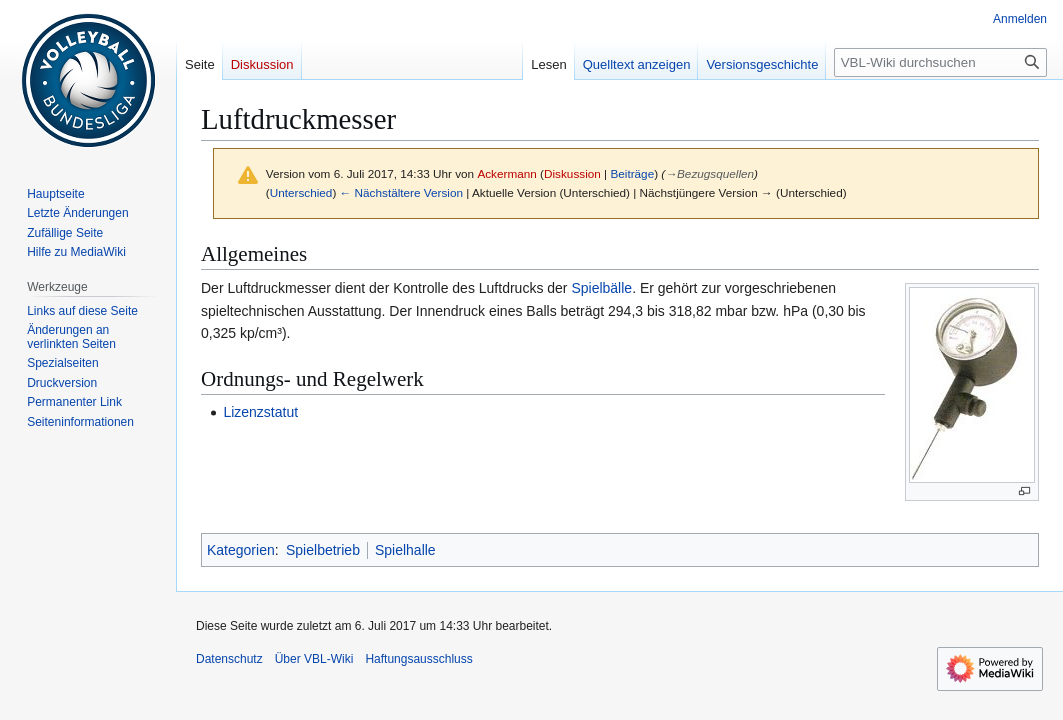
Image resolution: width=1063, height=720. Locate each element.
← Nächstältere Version (401, 192)
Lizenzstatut (260, 412)
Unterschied (301, 192)
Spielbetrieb (323, 550)
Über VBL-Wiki (314, 659)
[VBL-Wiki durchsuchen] (940, 62)
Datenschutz (229, 659)
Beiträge (632, 173)
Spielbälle (601, 288)
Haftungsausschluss (418, 659)
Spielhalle (405, 550)
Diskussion (572, 173)
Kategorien (241, 550)
